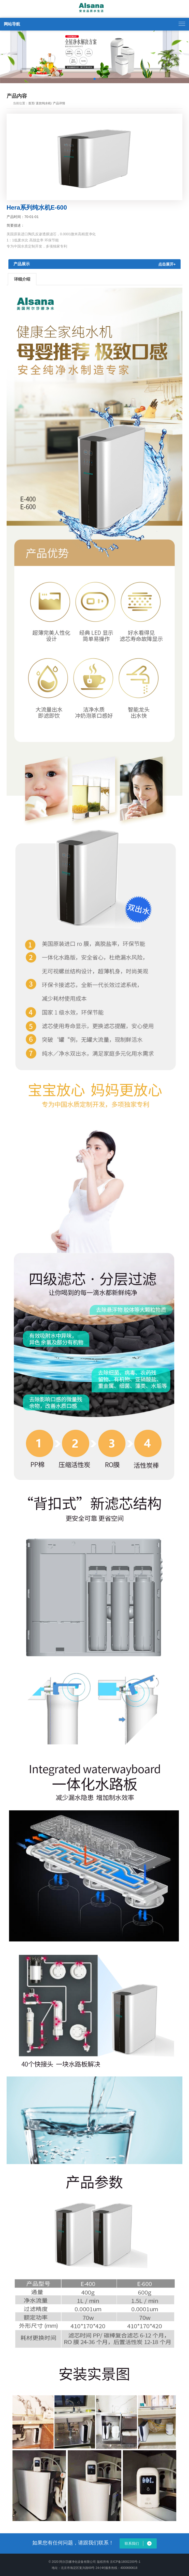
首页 (31, 103)
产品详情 (59, 103)
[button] (6, 57)
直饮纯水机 (43, 103)
